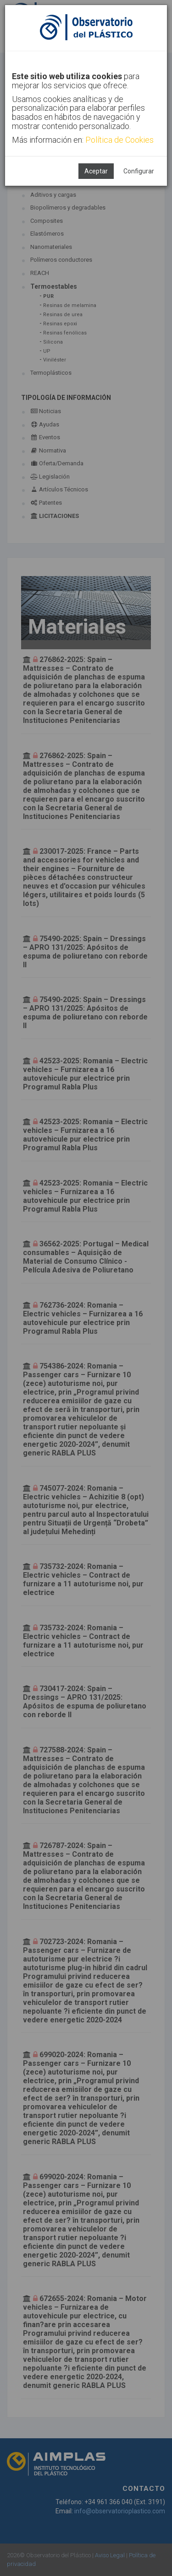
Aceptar (96, 171)
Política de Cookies (119, 140)
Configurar (138, 171)
